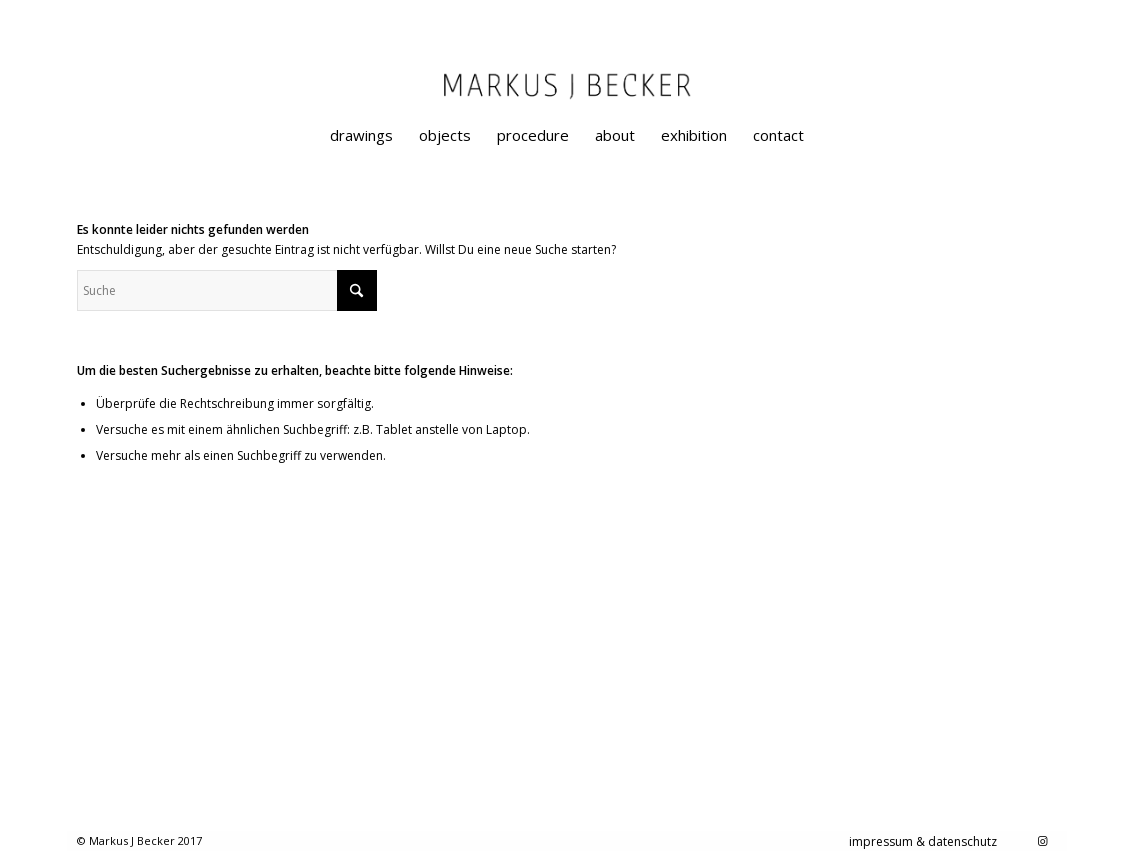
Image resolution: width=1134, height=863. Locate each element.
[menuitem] (361, 135)
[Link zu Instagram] (1042, 841)
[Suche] (227, 290)
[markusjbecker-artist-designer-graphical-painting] (567, 105)
